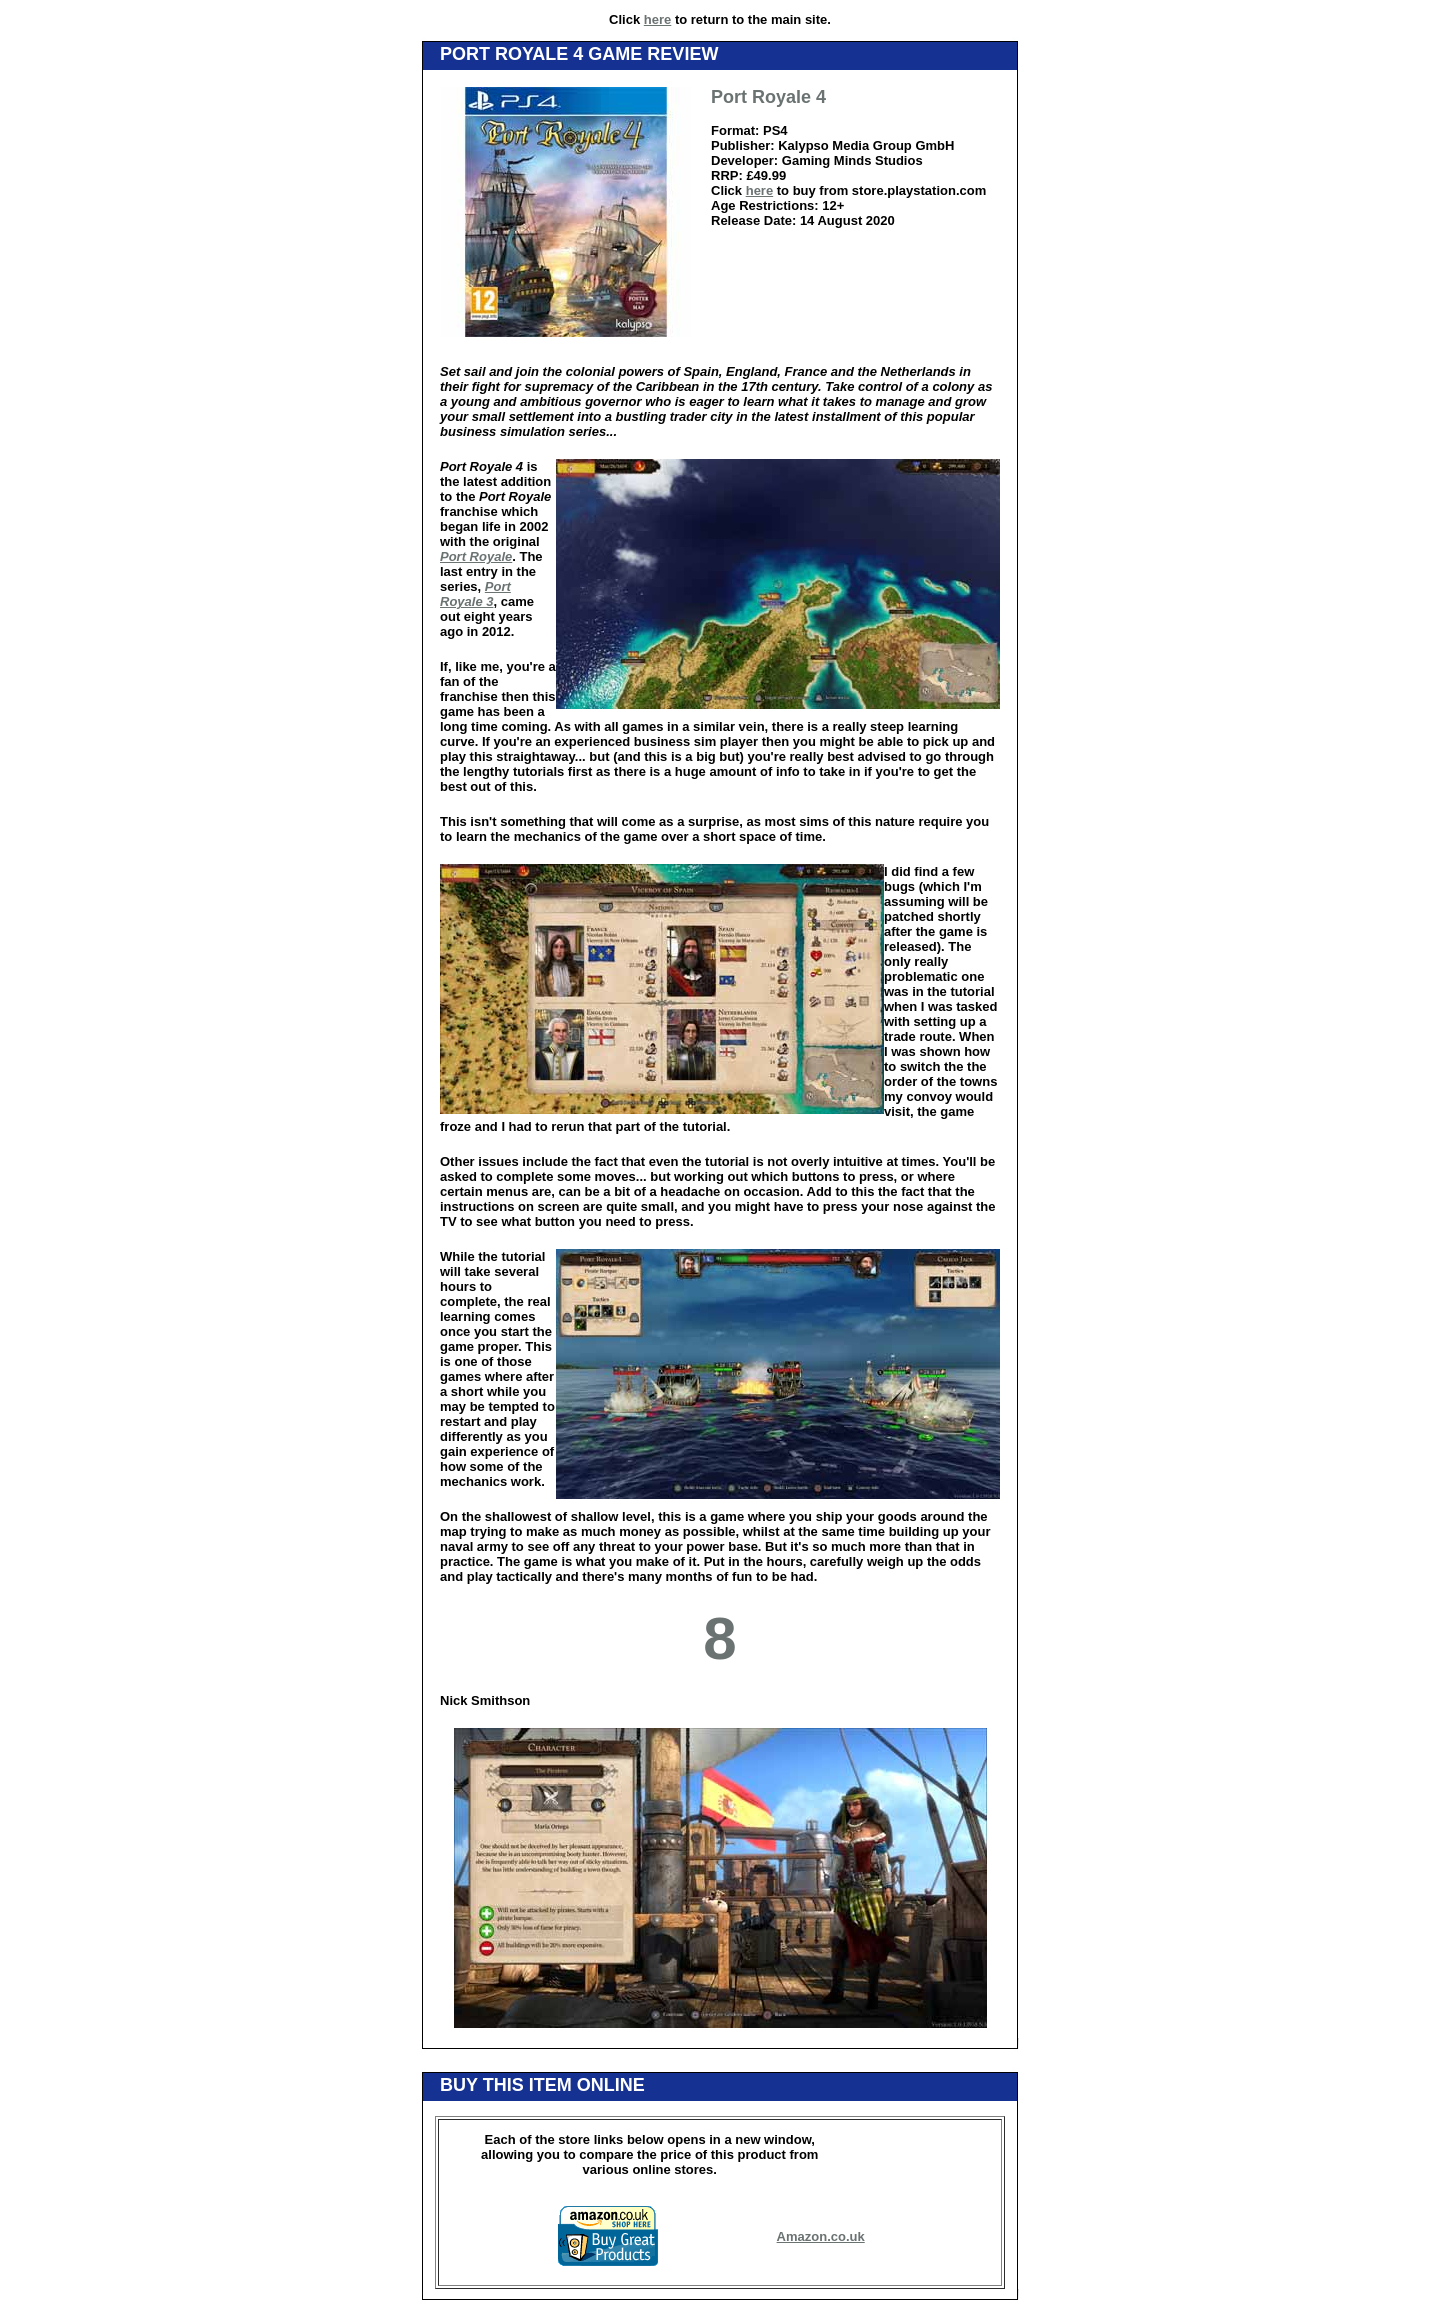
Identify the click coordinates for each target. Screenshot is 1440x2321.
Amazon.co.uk (821, 2236)
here (657, 19)
